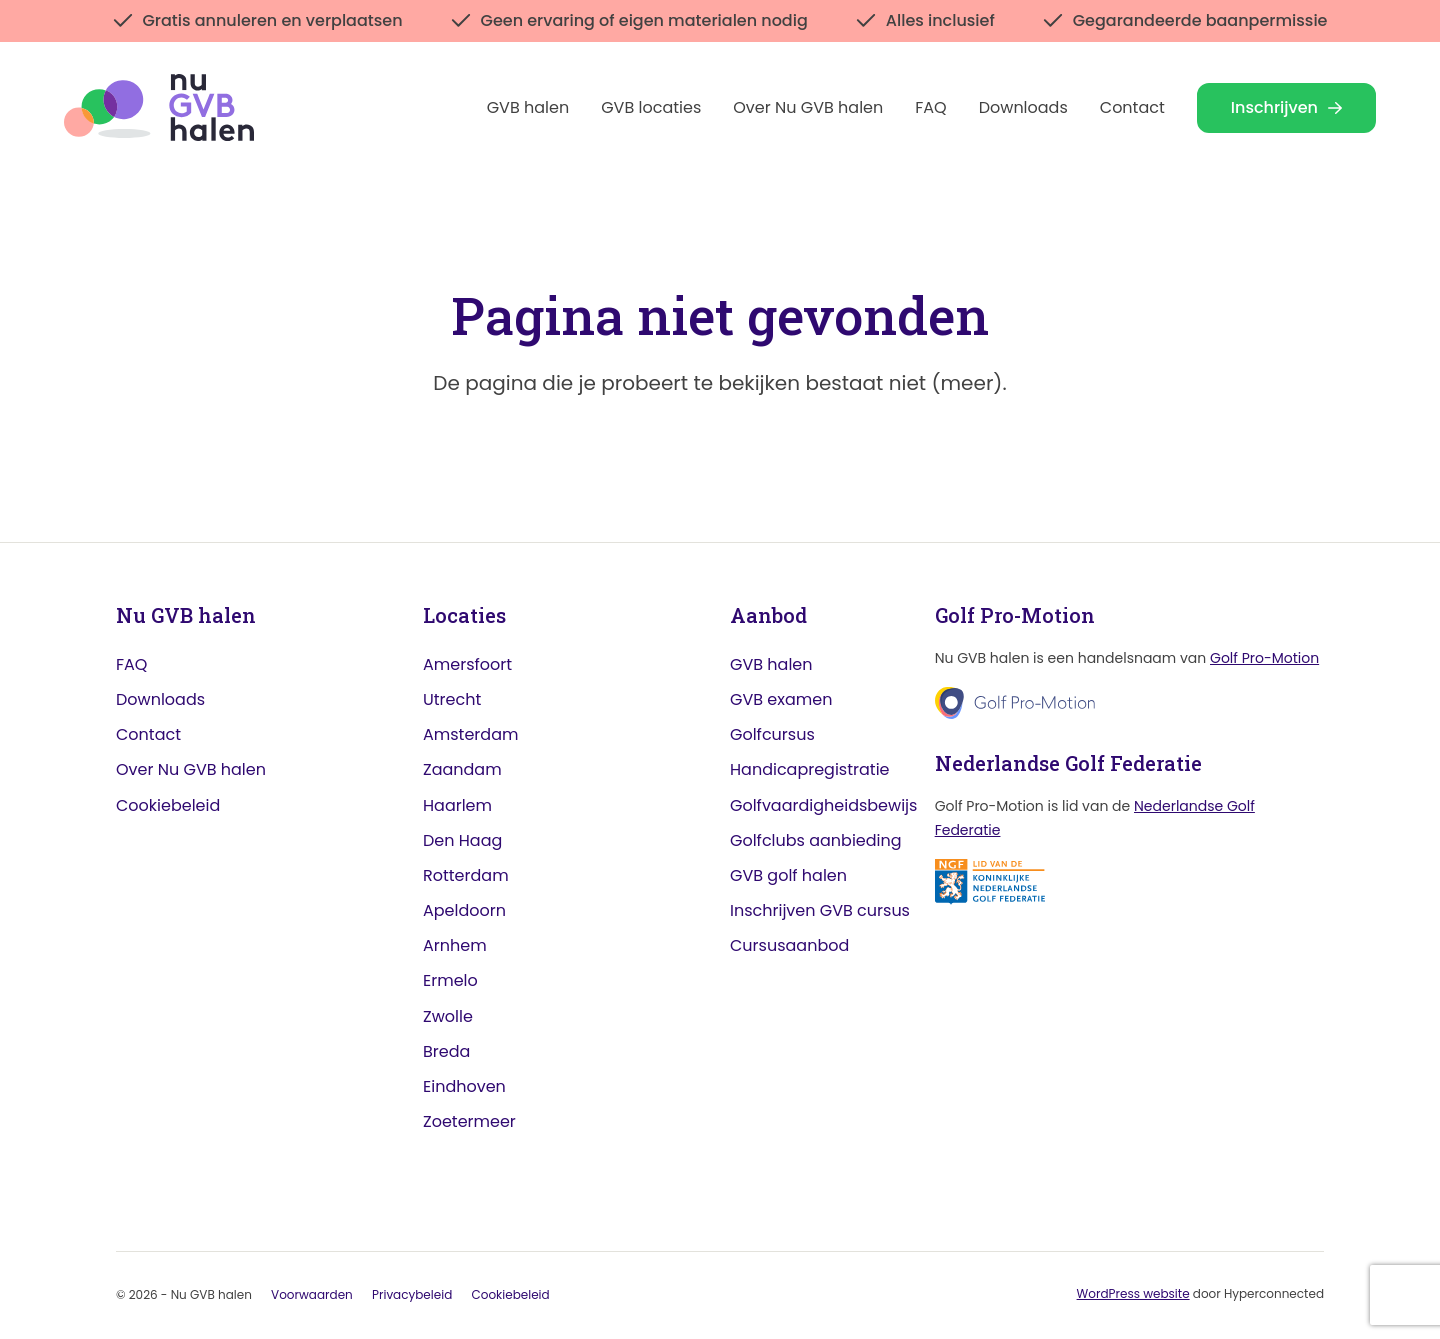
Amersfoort (467, 664)
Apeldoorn (464, 911)
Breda (446, 1051)
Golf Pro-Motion (1264, 658)
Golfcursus (772, 735)
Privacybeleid (412, 1295)
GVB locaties (651, 107)
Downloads (1023, 107)
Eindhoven (464, 1087)
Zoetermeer (469, 1122)
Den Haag (462, 840)
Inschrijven (1286, 107)
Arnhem (455, 946)
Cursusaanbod (789, 946)
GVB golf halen (788, 876)
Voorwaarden (312, 1295)
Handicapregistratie (810, 770)
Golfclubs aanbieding (816, 840)
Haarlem (457, 805)
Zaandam (462, 770)
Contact (1132, 107)
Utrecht (452, 700)
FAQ (930, 107)
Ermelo (450, 981)
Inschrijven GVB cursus (820, 911)
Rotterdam (466, 876)
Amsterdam (470, 735)
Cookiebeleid (168, 805)
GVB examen (781, 700)
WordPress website (1133, 1294)
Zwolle (448, 1016)
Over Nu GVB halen (808, 107)
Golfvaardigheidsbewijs (823, 805)
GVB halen (528, 107)
